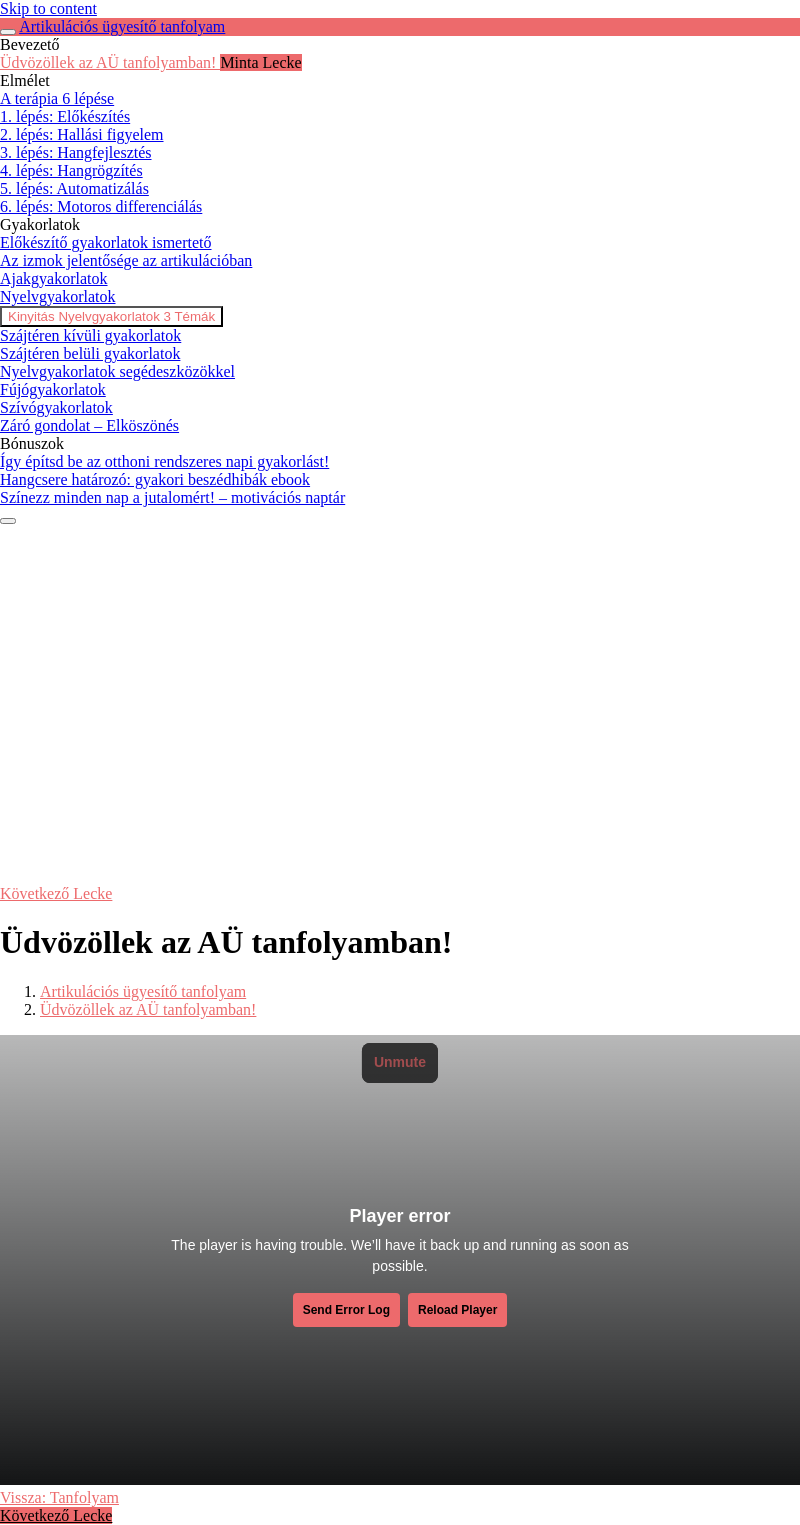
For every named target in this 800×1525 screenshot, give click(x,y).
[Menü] (8, 521)
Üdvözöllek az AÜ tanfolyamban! (148, 1009)
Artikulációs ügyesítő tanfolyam (122, 26)
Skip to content (48, 8)
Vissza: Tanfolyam (59, 1497)
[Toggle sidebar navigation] (8, 32)
